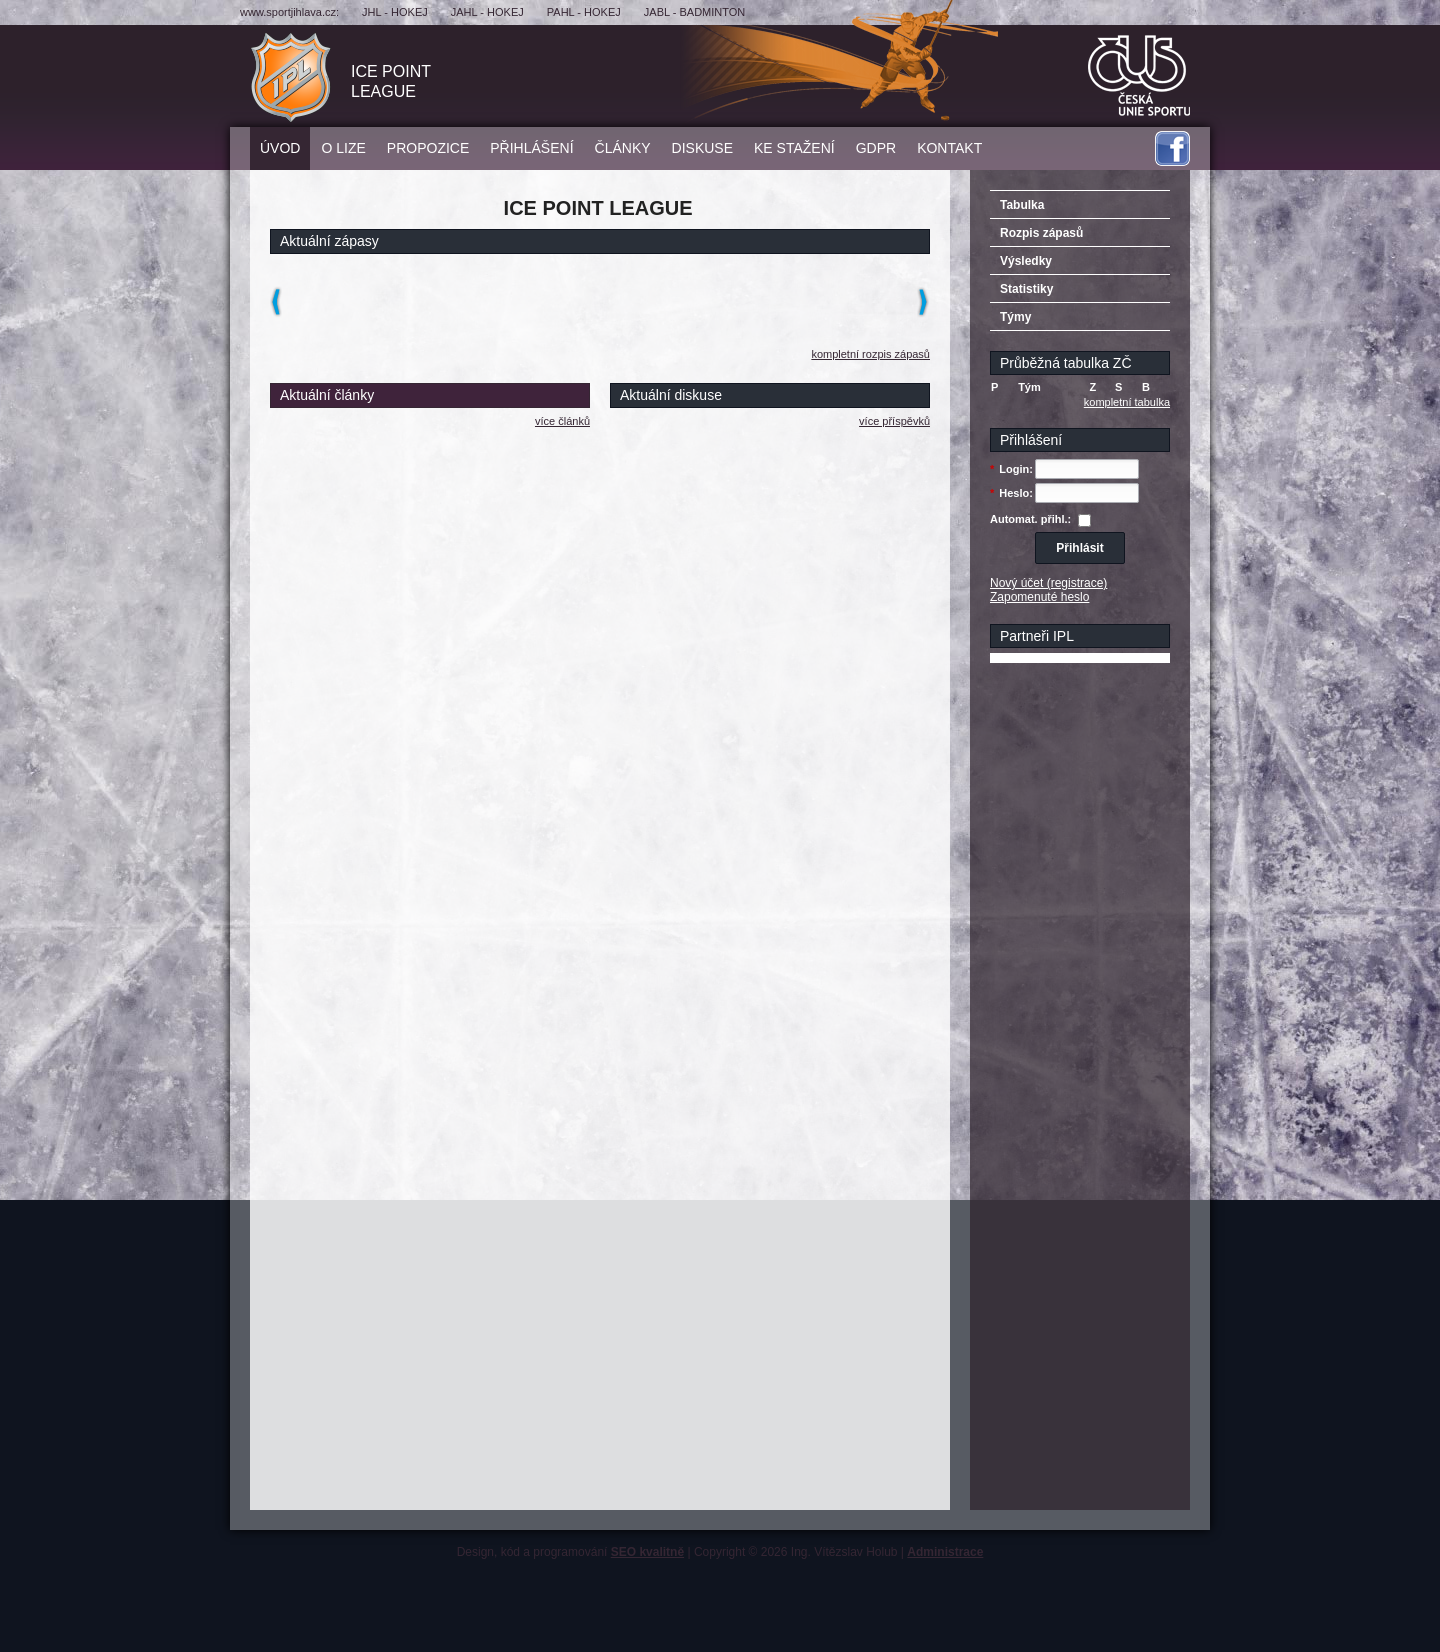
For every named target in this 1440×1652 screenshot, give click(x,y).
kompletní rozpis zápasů (870, 354)
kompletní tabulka (1127, 402)
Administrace (945, 1552)
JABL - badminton (694, 12)
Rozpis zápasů (1041, 233)
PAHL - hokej (584, 12)
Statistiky (1026, 289)
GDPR (876, 148)
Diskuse (702, 148)
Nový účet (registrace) (1048, 583)
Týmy (1015, 317)
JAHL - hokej (487, 12)
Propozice (428, 148)
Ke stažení (794, 148)
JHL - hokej (395, 12)
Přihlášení (531, 148)
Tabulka (1022, 205)
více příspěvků (894, 421)
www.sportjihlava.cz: (289, 12)
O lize (343, 148)
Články (623, 148)
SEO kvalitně (647, 1552)
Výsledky (1026, 261)
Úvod (280, 148)
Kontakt (949, 148)
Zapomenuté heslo (1039, 597)
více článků (562, 421)
